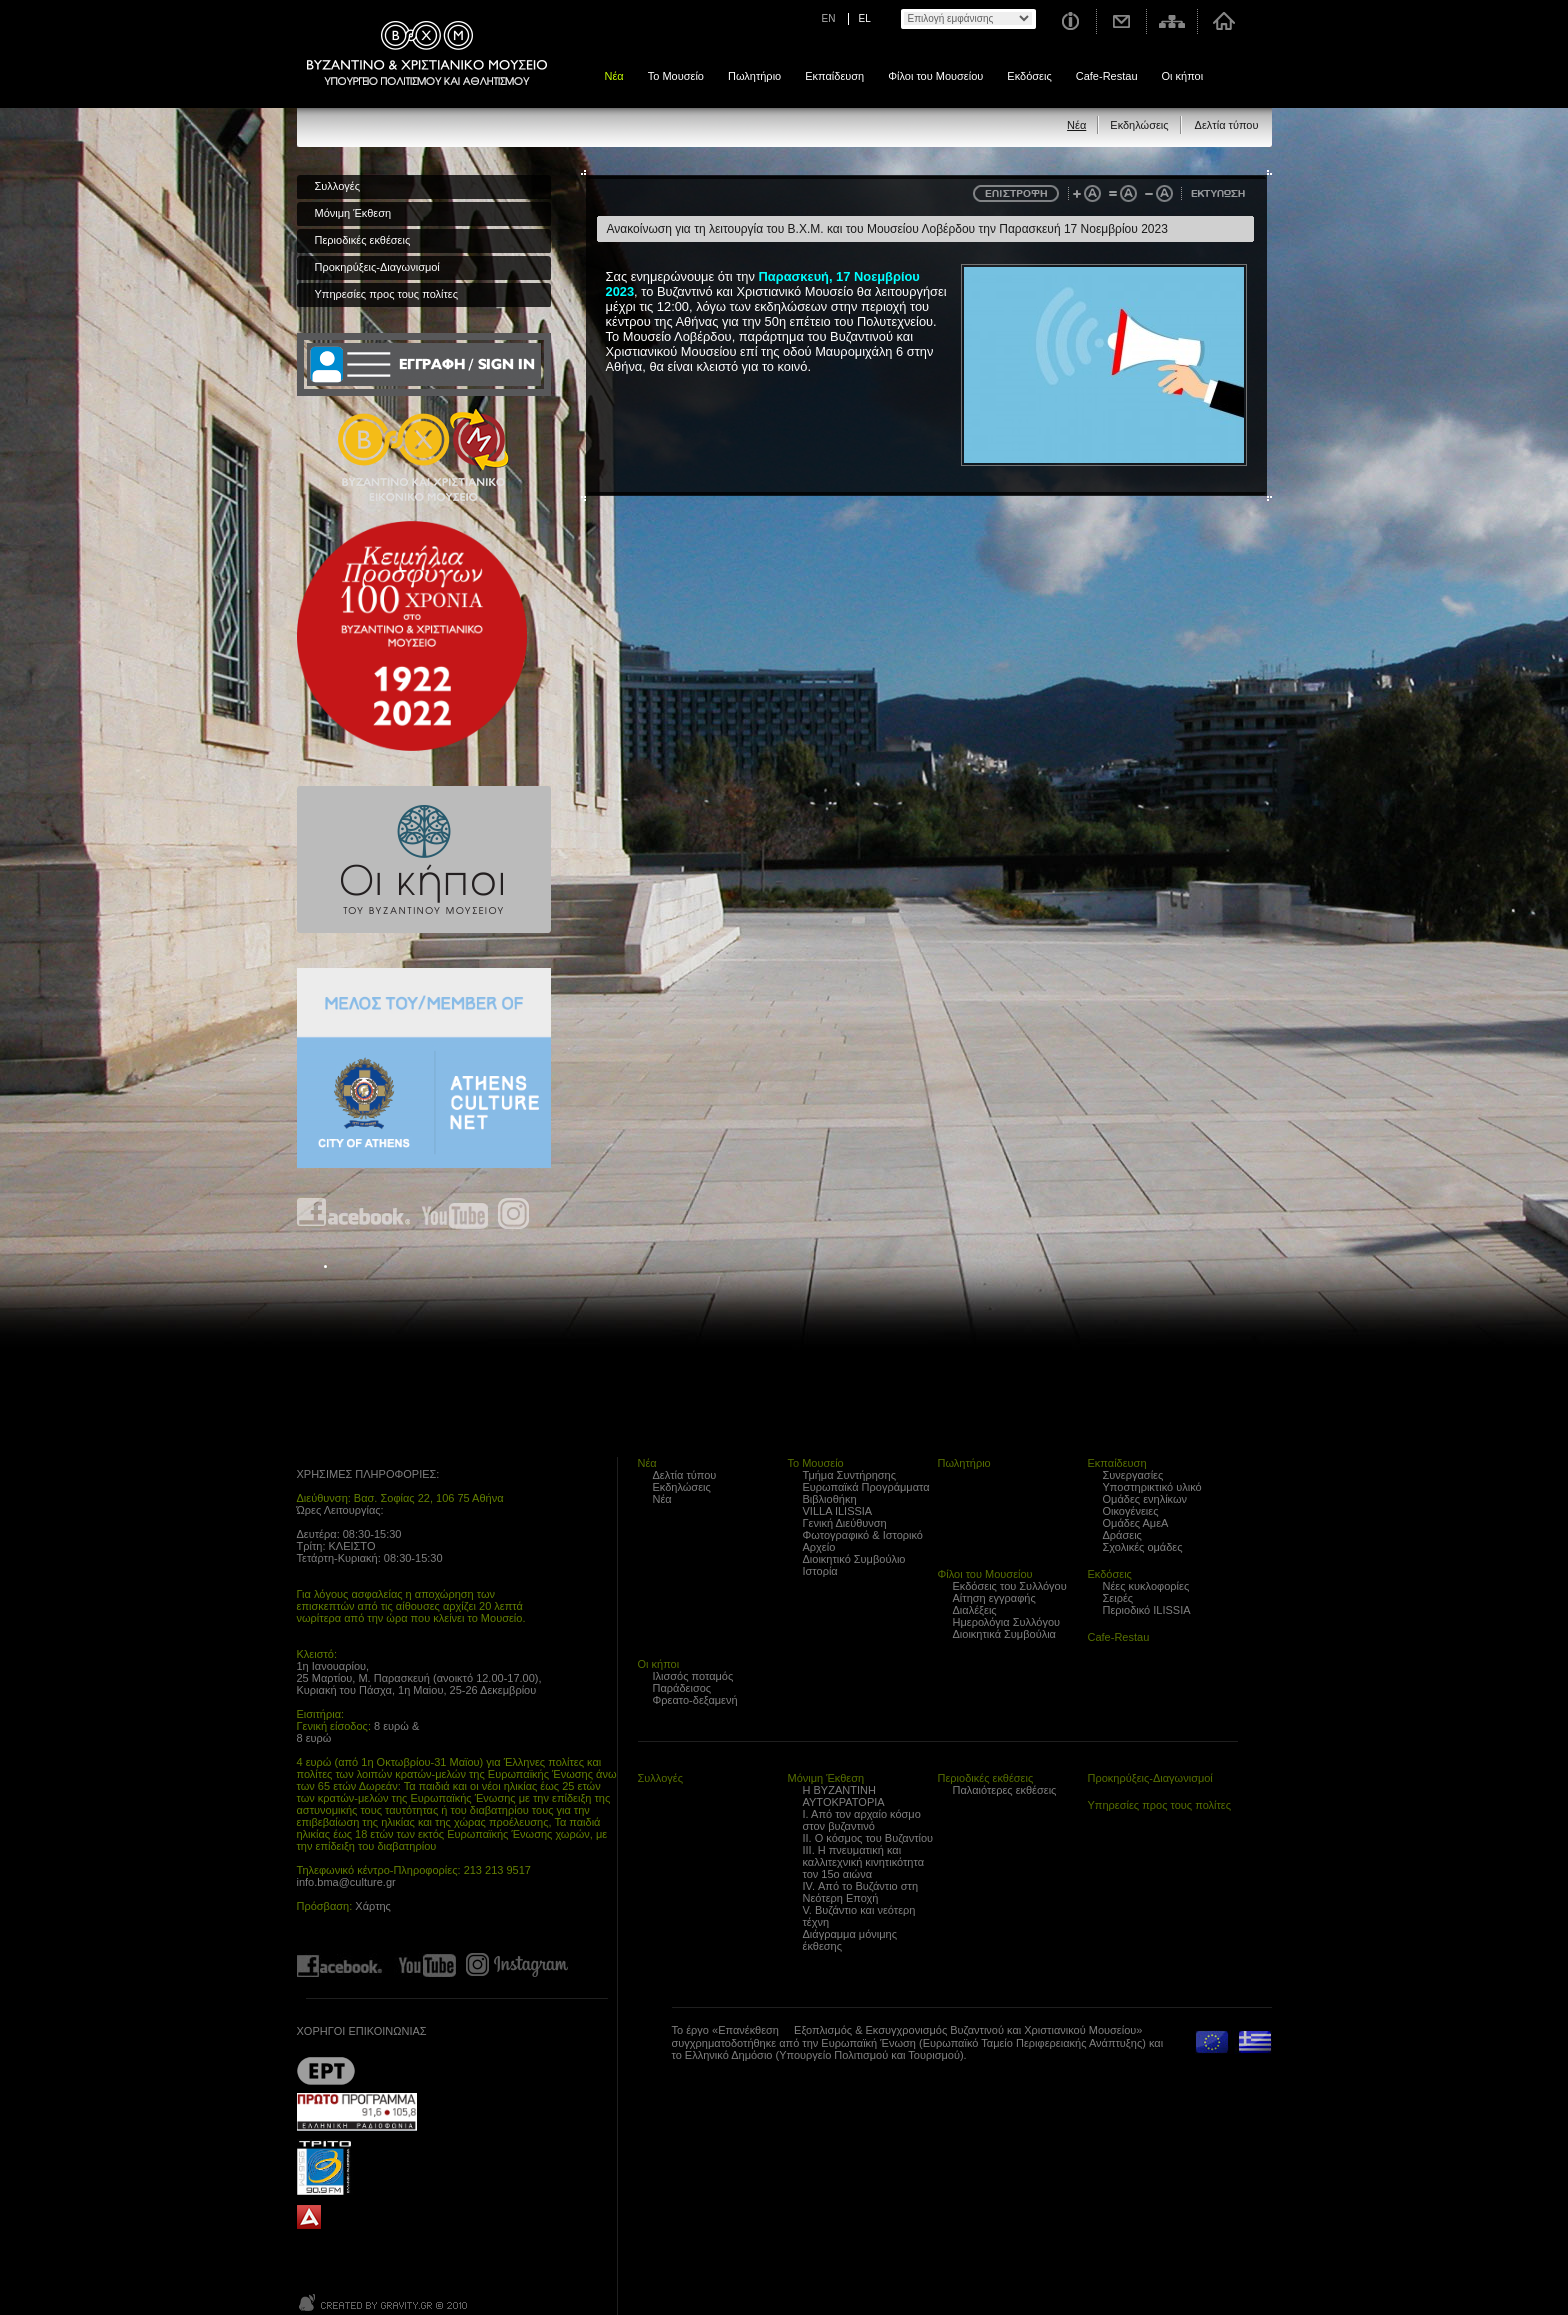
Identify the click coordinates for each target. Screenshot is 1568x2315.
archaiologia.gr (309, 2217)
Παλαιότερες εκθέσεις (1005, 1790)
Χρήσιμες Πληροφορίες (1069, 21)
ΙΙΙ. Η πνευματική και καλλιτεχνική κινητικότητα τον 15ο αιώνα (864, 1862)
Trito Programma (357, 2167)
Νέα (614, 76)
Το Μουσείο (676, 76)
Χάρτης (373, 1906)
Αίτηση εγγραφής (994, 1598)
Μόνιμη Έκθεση (353, 213)
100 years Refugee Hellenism (412, 636)
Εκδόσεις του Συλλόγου (1010, 1586)
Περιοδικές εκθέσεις (363, 240)
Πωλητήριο (754, 76)
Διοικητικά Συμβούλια (1004, 1634)
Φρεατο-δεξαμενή (695, 1700)
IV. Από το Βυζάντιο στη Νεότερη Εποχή (861, 1892)
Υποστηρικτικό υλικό (1152, 1487)
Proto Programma (357, 2112)
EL (865, 18)
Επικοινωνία (1122, 21)
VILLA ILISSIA (838, 1511)
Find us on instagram (513, 1213)
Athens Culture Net (424, 1068)
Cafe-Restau (1107, 76)
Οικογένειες (1131, 1511)
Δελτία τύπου (1227, 125)
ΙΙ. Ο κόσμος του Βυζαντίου (868, 1838)
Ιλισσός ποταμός (693, 1676)
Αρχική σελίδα (1223, 21)
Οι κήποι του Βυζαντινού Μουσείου (424, 859)
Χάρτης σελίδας (1172, 21)
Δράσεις (1122, 1535)
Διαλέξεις (975, 1610)
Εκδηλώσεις (1139, 125)
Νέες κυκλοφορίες (1146, 1586)
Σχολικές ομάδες (1143, 1547)
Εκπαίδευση (834, 76)
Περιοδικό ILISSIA (1147, 1610)
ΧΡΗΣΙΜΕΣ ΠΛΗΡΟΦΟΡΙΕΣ (367, 1474)
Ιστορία (820, 1571)
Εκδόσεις (1029, 76)
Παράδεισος (682, 1688)
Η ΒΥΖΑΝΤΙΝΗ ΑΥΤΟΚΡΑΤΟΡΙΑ (844, 1796)
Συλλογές (337, 186)
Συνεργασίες (1133, 1475)
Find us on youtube (455, 1213)
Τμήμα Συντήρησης (849, 1475)
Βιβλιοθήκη (830, 1499)
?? (326, 2070)
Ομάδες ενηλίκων (1145, 1499)
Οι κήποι (1183, 76)
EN (829, 18)
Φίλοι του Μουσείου (935, 76)
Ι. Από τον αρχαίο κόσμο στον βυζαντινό (862, 1820)
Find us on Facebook (354, 1213)
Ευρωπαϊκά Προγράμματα (866, 1487)
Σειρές (1118, 1598)
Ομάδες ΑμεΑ (1136, 1523)
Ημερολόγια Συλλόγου (1007, 1622)
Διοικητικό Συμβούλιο (854, 1559)
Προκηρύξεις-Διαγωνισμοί (377, 267)
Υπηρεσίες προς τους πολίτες (387, 294)
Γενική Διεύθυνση (845, 1523)
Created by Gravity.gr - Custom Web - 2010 (384, 2302)
